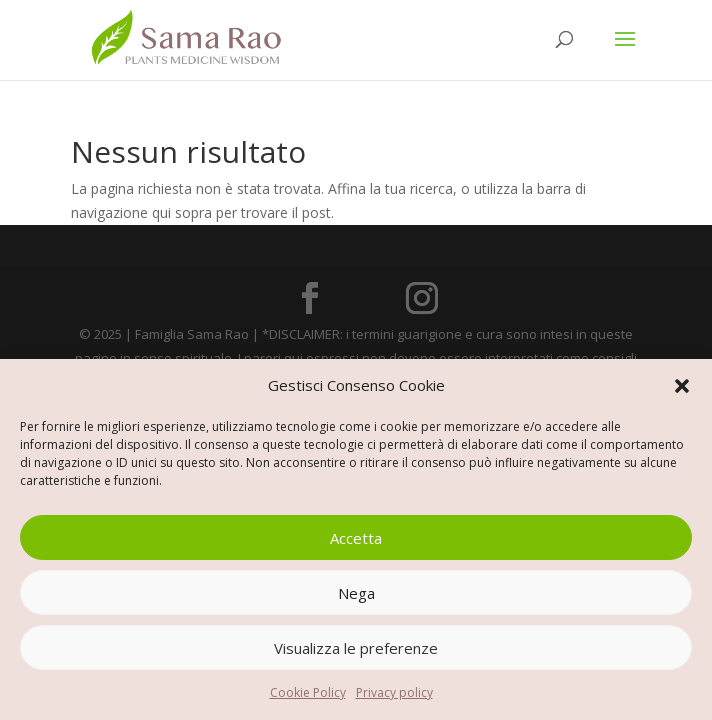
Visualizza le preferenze (356, 648)
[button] (682, 386)
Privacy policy (394, 692)
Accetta (356, 538)
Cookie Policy (308, 692)
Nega (356, 593)
